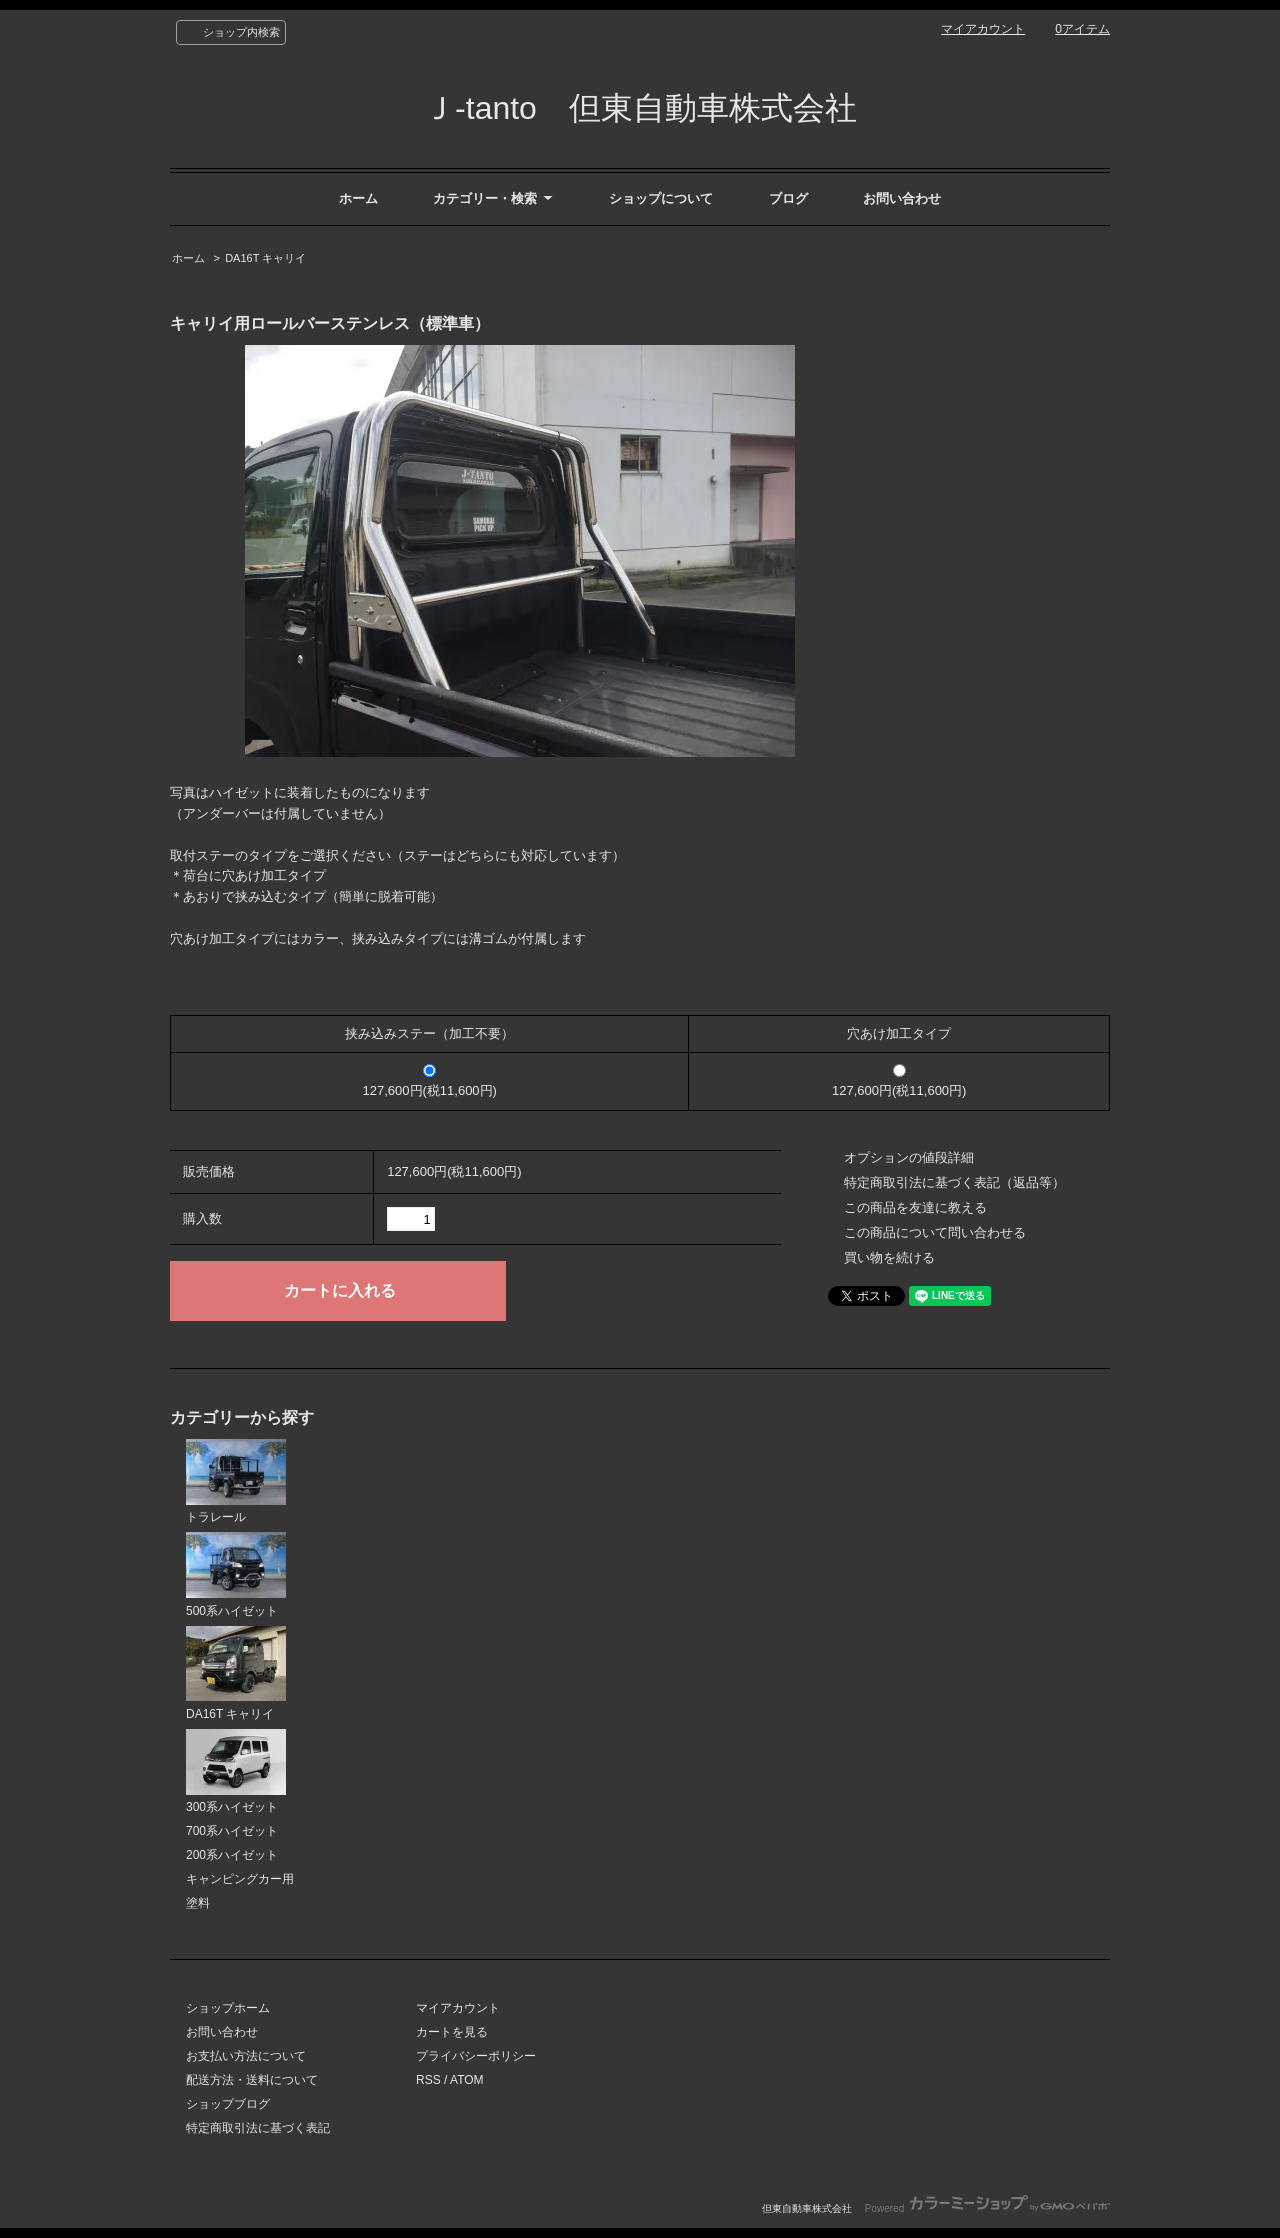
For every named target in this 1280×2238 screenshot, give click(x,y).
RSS (428, 2080)
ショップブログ (228, 2104)
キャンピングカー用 (240, 1879)
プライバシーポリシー (476, 2056)
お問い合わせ (902, 198)
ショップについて (661, 198)
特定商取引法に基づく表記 (258, 2128)
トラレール (236, 1482)
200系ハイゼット (232, 1855)
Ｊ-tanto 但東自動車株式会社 (640, 108)
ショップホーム (228, 2008)
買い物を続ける (889, 1257)
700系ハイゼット (232, 1831)
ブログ (788, 198)
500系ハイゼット (236, 1575)
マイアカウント (983, 29)
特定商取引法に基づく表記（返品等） (954, 1182)
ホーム (358, 198)
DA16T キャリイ (265, 258)
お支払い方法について (246, 2056)
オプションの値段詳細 (909, 1157)
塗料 (198, 1903)
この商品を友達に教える (915, 1207)
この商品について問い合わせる (935, 1232)
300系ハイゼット (236, 1772)
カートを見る (452, 2032)
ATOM (467, 2080)
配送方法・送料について (252, 2080)
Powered (987, 2208)
